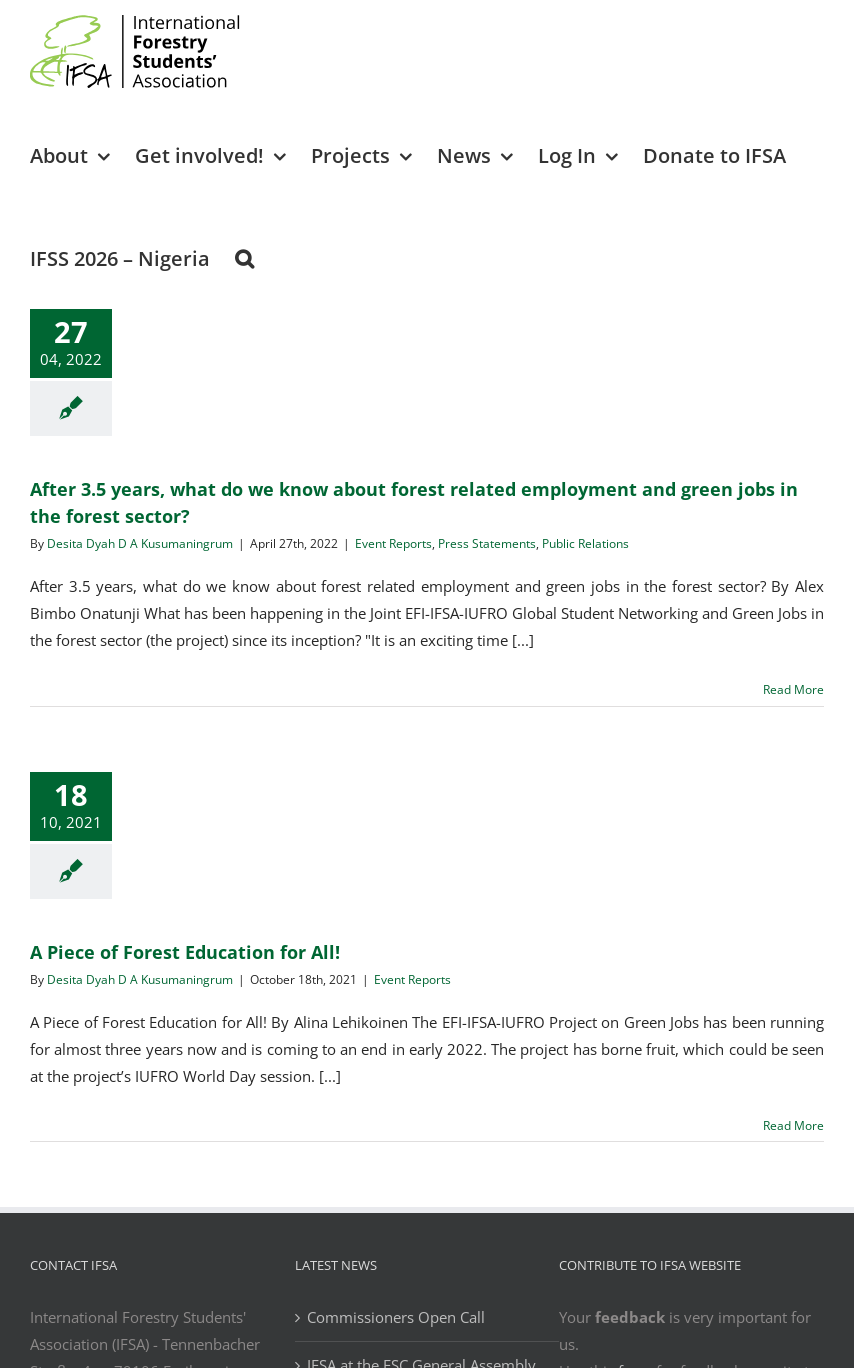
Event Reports (393, 543)
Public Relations (585, 543)
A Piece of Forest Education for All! (185, 952)
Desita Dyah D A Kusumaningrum (140, 543)
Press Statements (487, 543)
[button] (244, 257)
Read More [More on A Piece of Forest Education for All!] (793, 1125)
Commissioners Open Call (396, 1317)
